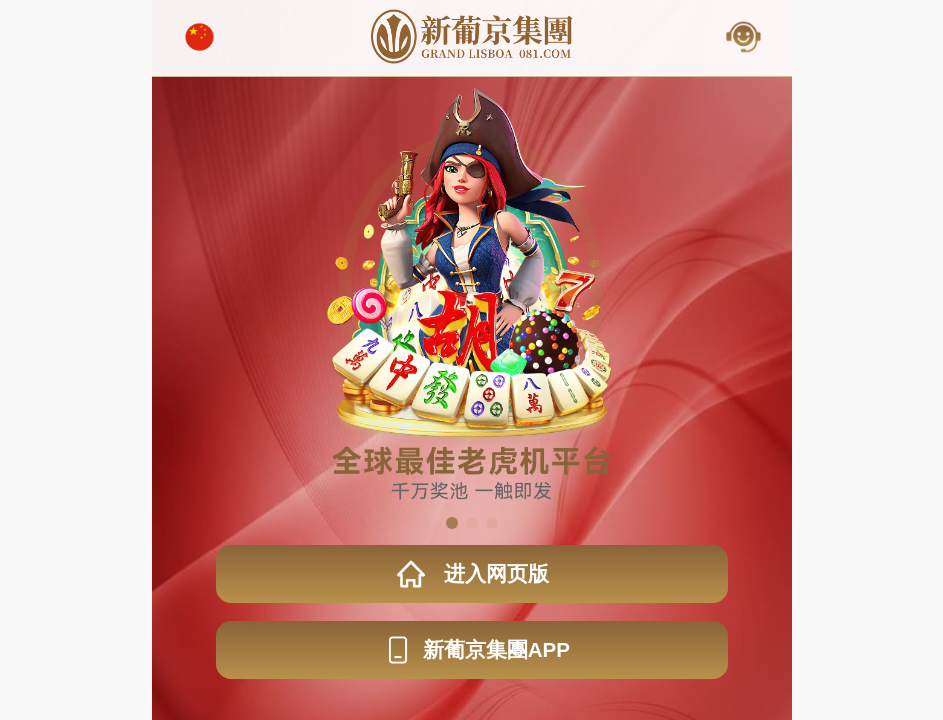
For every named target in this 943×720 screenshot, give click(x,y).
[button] (452, 523)
